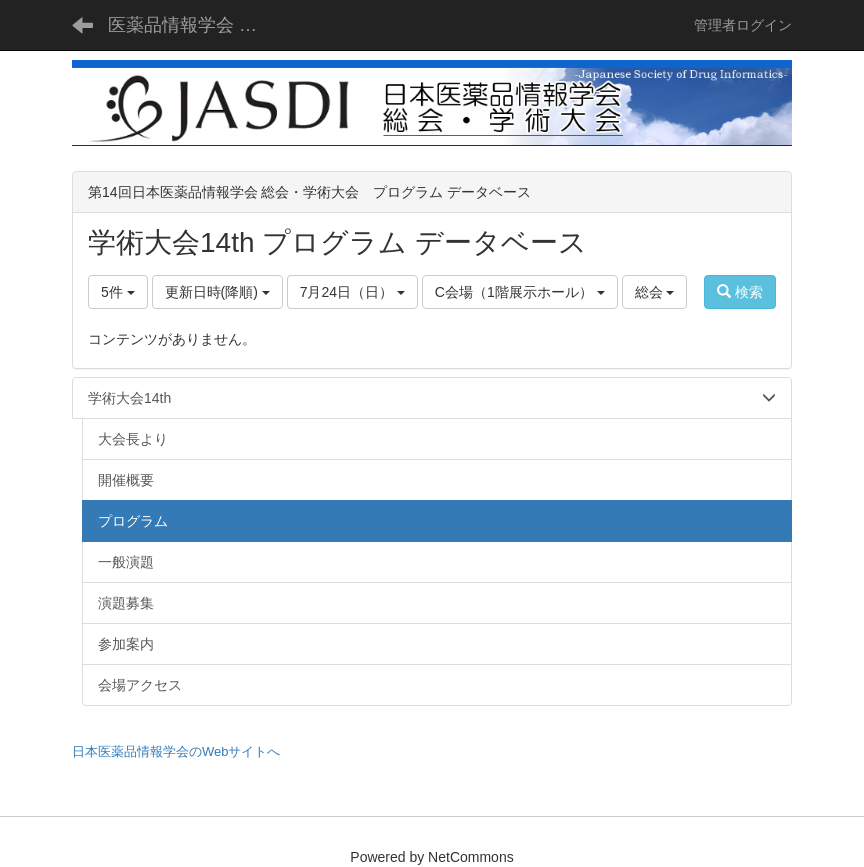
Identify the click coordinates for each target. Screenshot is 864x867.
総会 (655, 292)
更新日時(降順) (217, 292)
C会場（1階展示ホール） (520, 292)
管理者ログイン (743, 25)
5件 (118, 292)
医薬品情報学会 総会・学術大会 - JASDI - (192, 25)
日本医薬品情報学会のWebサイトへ (176, 751)
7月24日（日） (352, 292)
